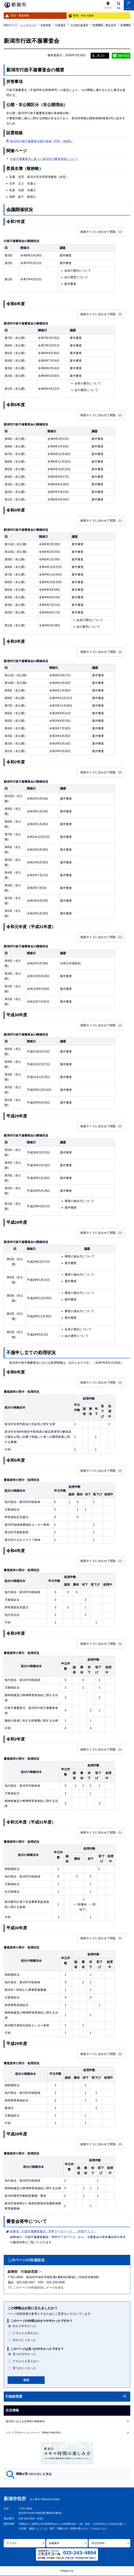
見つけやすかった (24, 2354)
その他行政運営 (79, 24)
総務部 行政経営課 (23, 2272)
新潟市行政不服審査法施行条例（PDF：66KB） (42, 141)
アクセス (11, 2543)
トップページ (28, 24)
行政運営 (60, 24)
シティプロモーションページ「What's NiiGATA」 (34, 2432)
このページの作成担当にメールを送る (38, 2287)
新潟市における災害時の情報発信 (25, 2421)
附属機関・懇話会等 (104, 24)
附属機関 (125, 24)
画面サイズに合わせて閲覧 (98, 231)
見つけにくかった (24, 2368)
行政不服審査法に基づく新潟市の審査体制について (44, 158)
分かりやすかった (24, 2326)
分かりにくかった (24, 2340)
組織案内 (54, 2543)
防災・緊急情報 (20, 15)
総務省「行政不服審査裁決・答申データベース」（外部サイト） (53, 2231)
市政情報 (45, 24)
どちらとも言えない (26, 2333)
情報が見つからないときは (34, 2473)
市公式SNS (98, 2543)
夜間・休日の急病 (83, 15)
